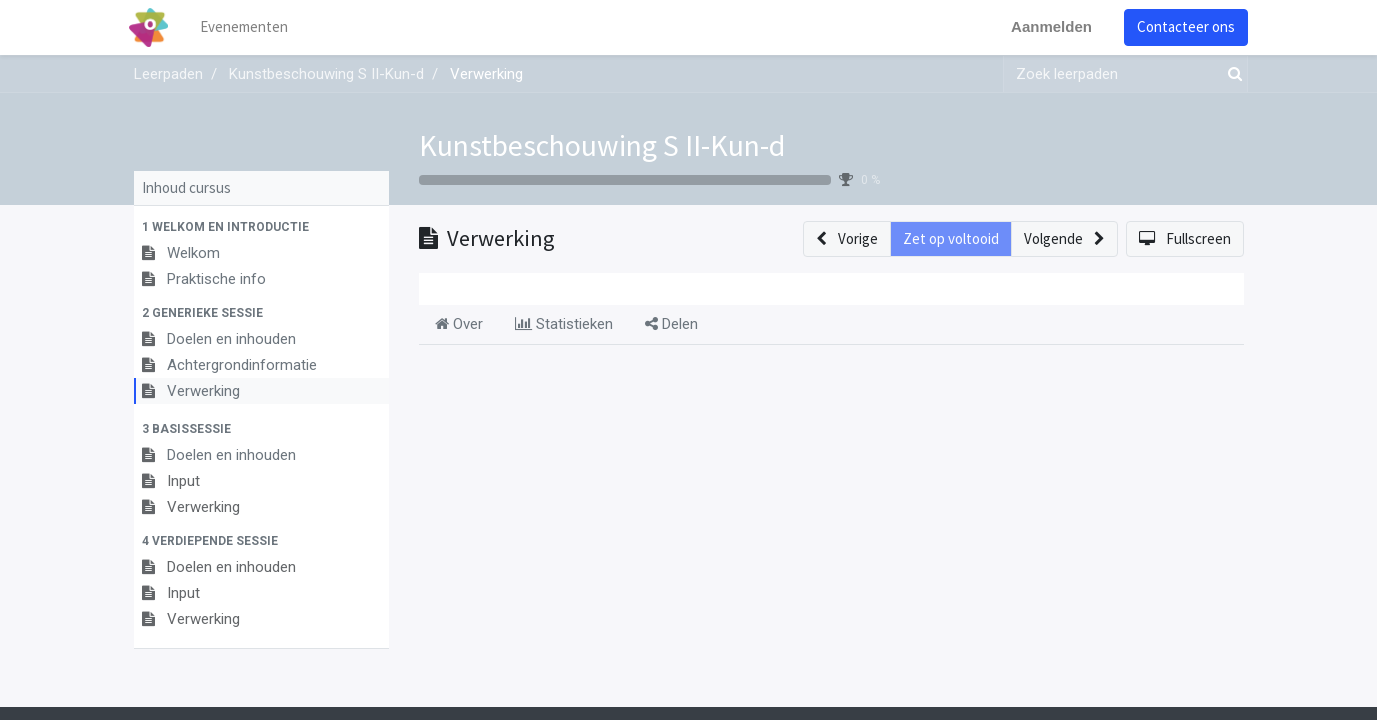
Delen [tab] (671, 324)
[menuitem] (248, 27)
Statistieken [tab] (564, 324)
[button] (261, 227)
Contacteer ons (1182, 26)
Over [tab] (459, 324)
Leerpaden (168, 74)
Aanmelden (1047, 26)
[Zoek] (1231, 74)
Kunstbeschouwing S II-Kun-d (602, 145)
